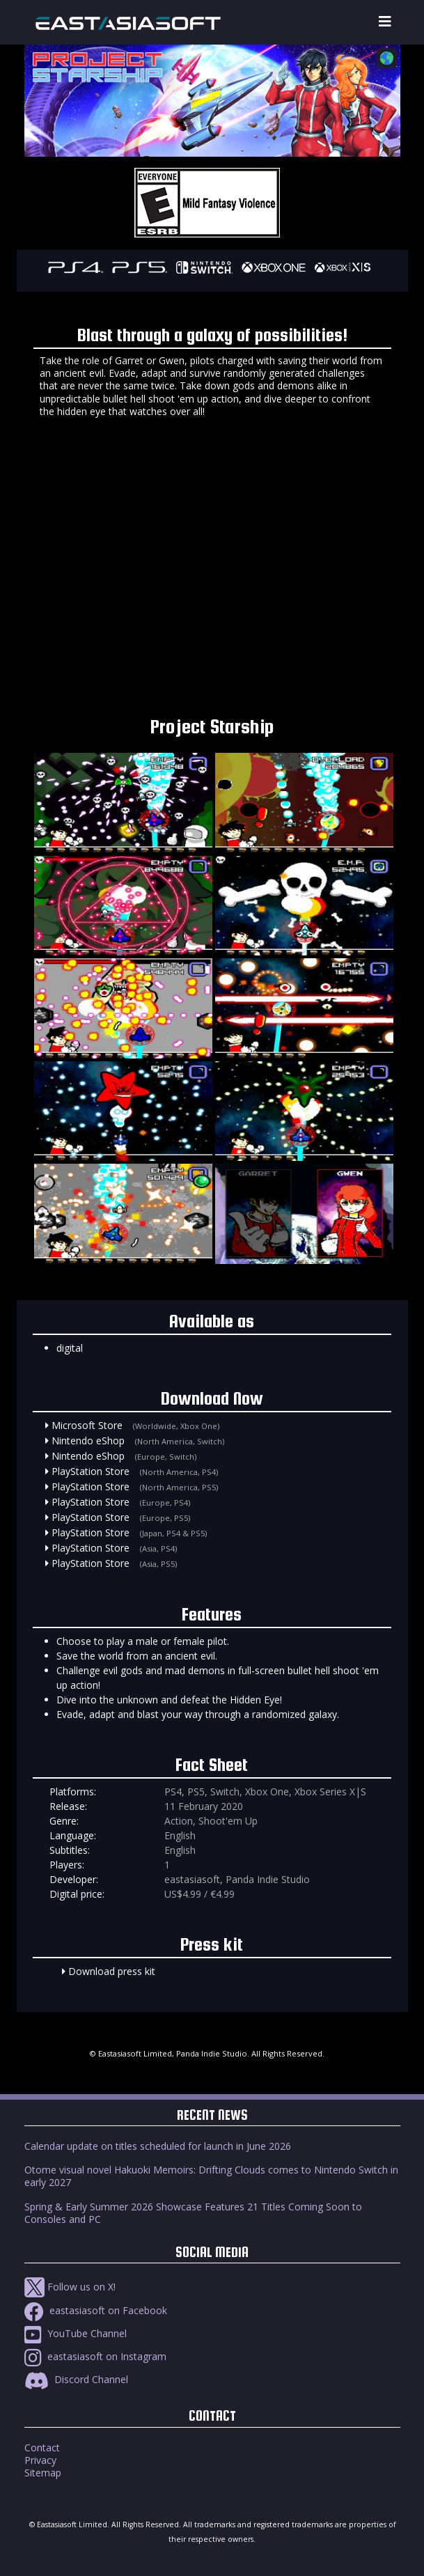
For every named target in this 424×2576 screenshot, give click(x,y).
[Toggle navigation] (385, 22)
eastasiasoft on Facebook (95, 2310)
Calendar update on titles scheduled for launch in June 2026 (157, 2146)
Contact (42, 2447)
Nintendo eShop (88, 1440)
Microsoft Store (87, 1425)
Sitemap (42, 2472)
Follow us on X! (70, 2286)
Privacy (40, 2460)
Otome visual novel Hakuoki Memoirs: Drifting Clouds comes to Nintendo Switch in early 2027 (211, 2176)
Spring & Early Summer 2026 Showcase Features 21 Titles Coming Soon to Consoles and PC (193, 2213)
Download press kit (111, 1971)
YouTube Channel (75, 2333)
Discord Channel (76, 2379)
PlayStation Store (90, 1471)
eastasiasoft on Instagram (95, 2356)
